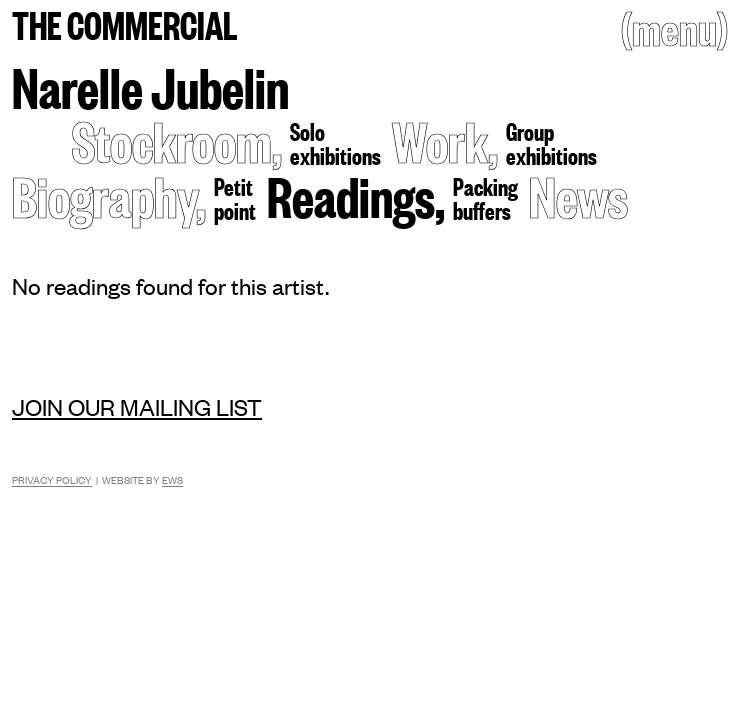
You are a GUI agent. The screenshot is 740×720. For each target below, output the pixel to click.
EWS (172, 479)
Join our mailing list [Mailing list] (137, 406)
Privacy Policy (52, 479)
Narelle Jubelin (150, 85)
